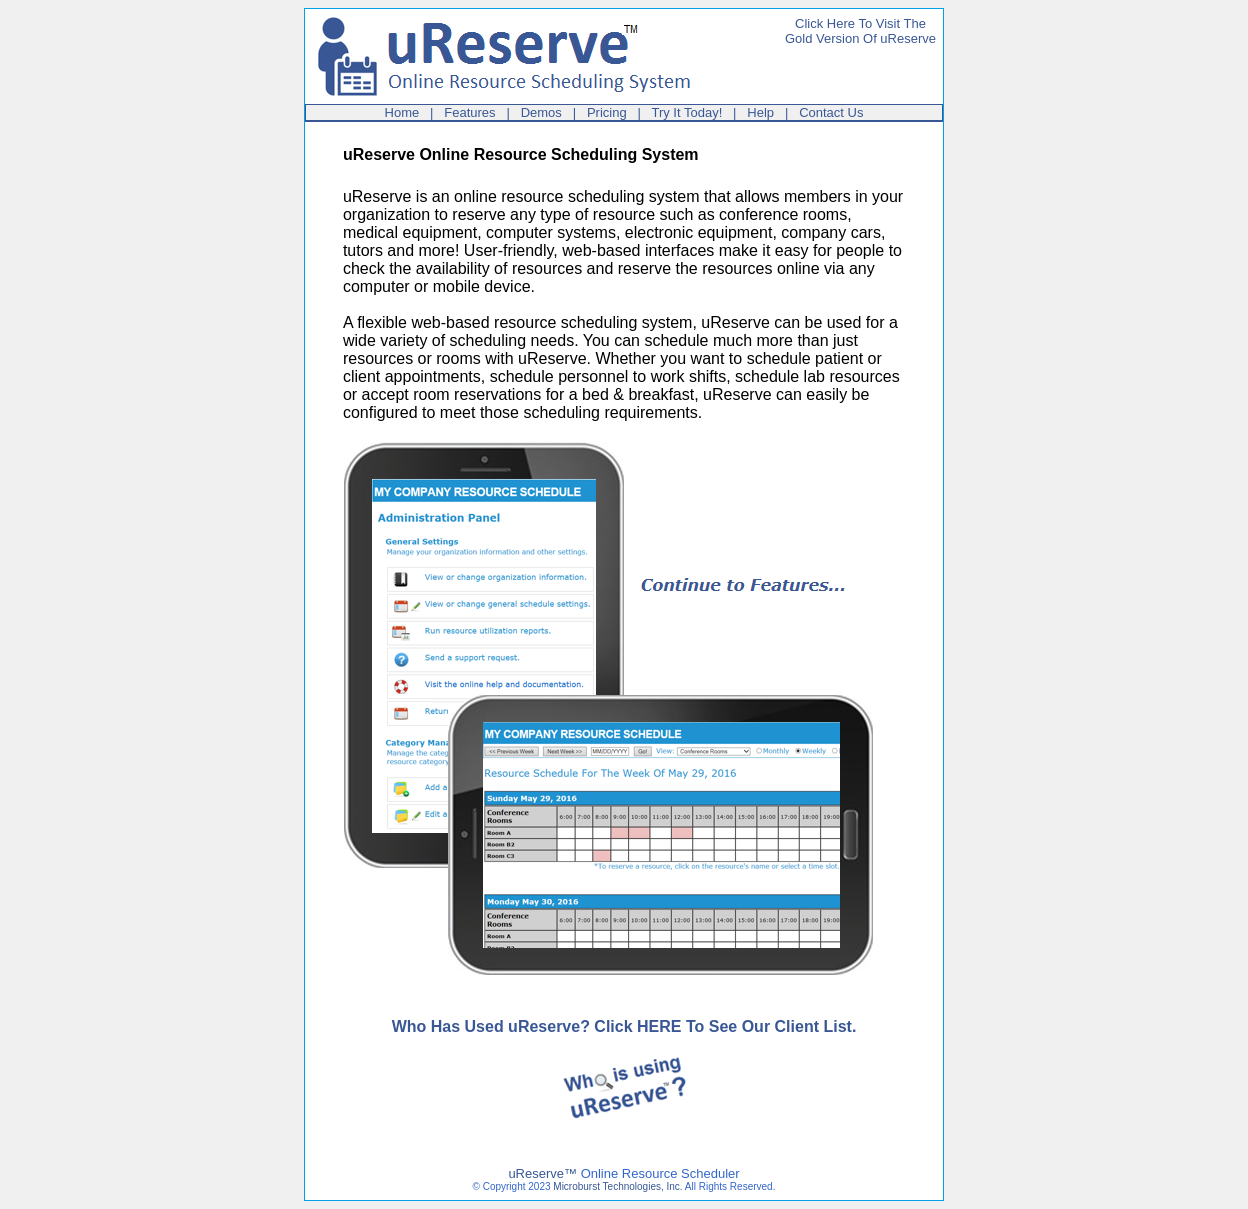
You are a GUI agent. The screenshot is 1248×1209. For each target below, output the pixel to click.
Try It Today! (686, 112)
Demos (541, 112)
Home (402, 112)
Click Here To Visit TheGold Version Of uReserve (860, 31)
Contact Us (831, 112)
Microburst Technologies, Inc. (617, 1186)
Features (469, 112)
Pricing (607, 112)
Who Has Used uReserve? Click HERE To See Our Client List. (624, 1026)
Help (760, 112)
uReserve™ (542, 1173)
